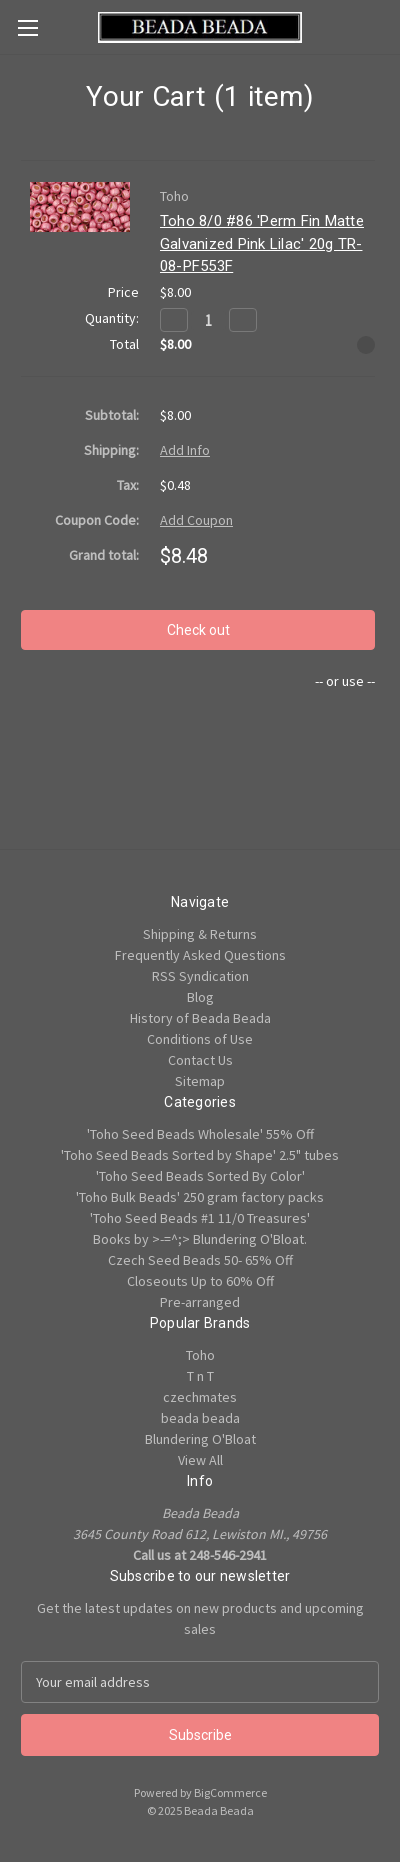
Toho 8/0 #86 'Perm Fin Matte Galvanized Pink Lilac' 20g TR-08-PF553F (262, 243)
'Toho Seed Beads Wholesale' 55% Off (200, 1134)
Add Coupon (196, 520)
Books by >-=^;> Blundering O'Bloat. (200, 1239)
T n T (200, 1376)
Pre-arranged (200, 1302)
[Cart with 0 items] (389, 26)
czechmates (200, 1397)
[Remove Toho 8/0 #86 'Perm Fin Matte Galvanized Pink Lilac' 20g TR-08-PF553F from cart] (366, 345)
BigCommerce (230, 1792)
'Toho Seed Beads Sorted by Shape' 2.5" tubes (200, 1155)
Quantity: (112, 318)
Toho (200, 1355)
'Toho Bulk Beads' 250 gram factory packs (200, 1197)
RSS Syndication (200, 976)
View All (200, 1460)
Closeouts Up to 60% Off (200, 1281)
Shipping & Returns (200, 934)
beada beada (200, 1418)
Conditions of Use (200, 1039)
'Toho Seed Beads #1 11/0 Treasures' (200, 1218)
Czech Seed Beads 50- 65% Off (200, 1260)
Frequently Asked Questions (200, 955)
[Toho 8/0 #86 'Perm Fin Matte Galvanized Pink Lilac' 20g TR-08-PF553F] (208, 320)
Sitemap (200, 1081)
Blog (200, 997)
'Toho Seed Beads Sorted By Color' (200, 1176)
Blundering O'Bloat (200, 1439)
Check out (198, 630)
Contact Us (200, 1060)
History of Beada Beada (200, 1018)
